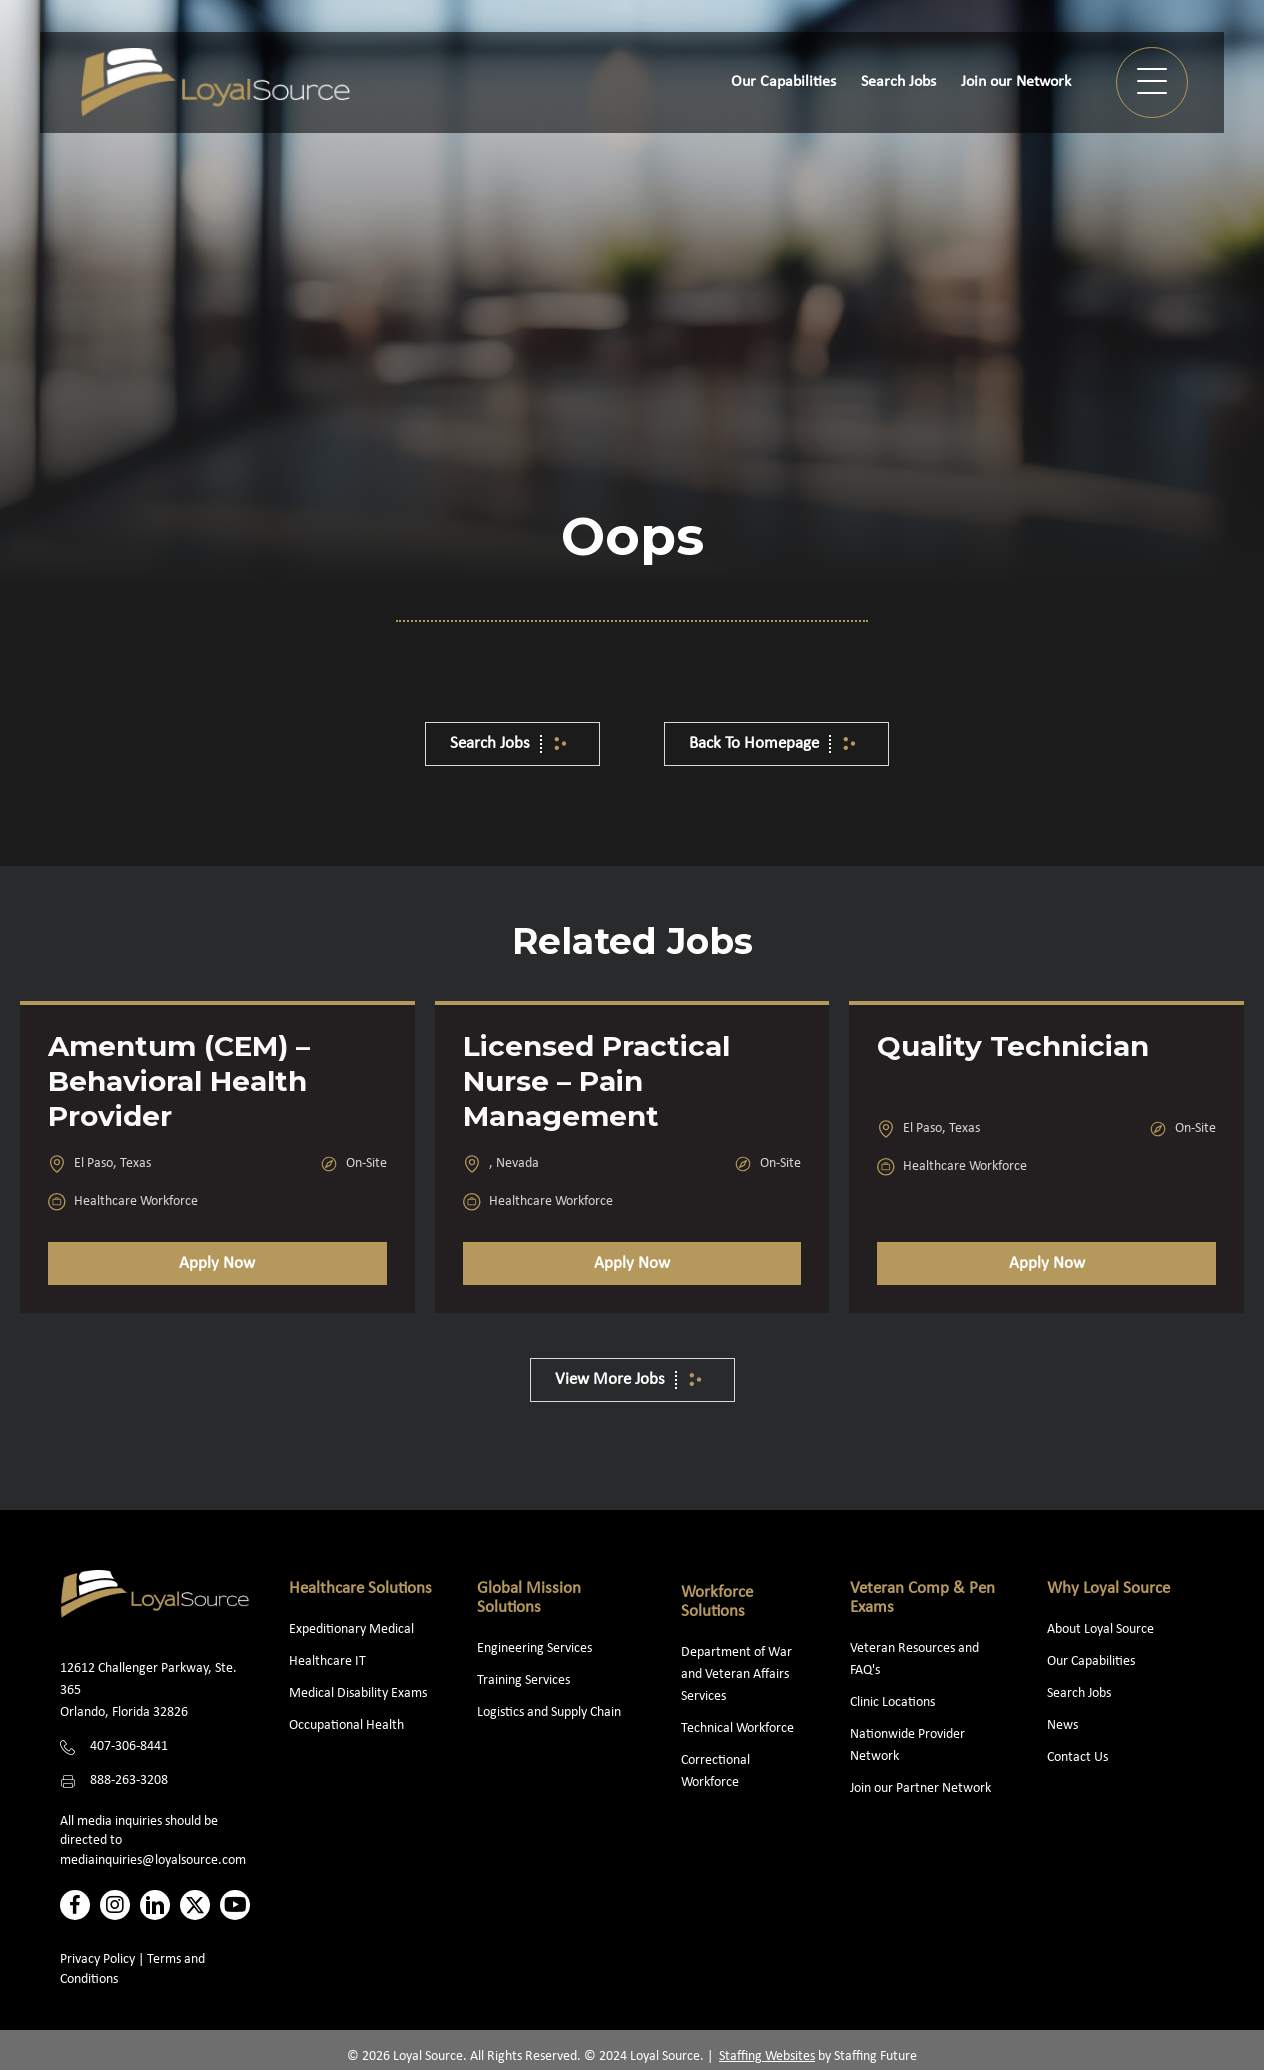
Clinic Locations (892, 1702)
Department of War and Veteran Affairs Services (736, 1674)
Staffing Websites (767, 2056)
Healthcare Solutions (360, 1588)
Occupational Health (346, 1725)
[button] (1152, 82)
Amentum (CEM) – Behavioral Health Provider (179, 1081)
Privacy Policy (97, 1959)
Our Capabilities (1091, 1661)
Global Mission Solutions (529, 1598)
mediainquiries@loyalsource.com (153, 1860)
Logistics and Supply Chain (549, 1712)
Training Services (523, 1680)
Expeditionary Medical (351, 1629)
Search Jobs (1079, 1693)
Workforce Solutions (717, 1602)
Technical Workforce (737, 1728)
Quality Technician (1013, 1046)
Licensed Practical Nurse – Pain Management (596, 1081)
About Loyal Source (1100, 1629)
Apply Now (217, 1263)
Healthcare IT (329, 1661)
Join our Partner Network (920, 1788)
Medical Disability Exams (359, 1693)
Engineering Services (534, 1648)
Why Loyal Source (1108, 1588)
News (1062, 1725)
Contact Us (1077, 1757)
